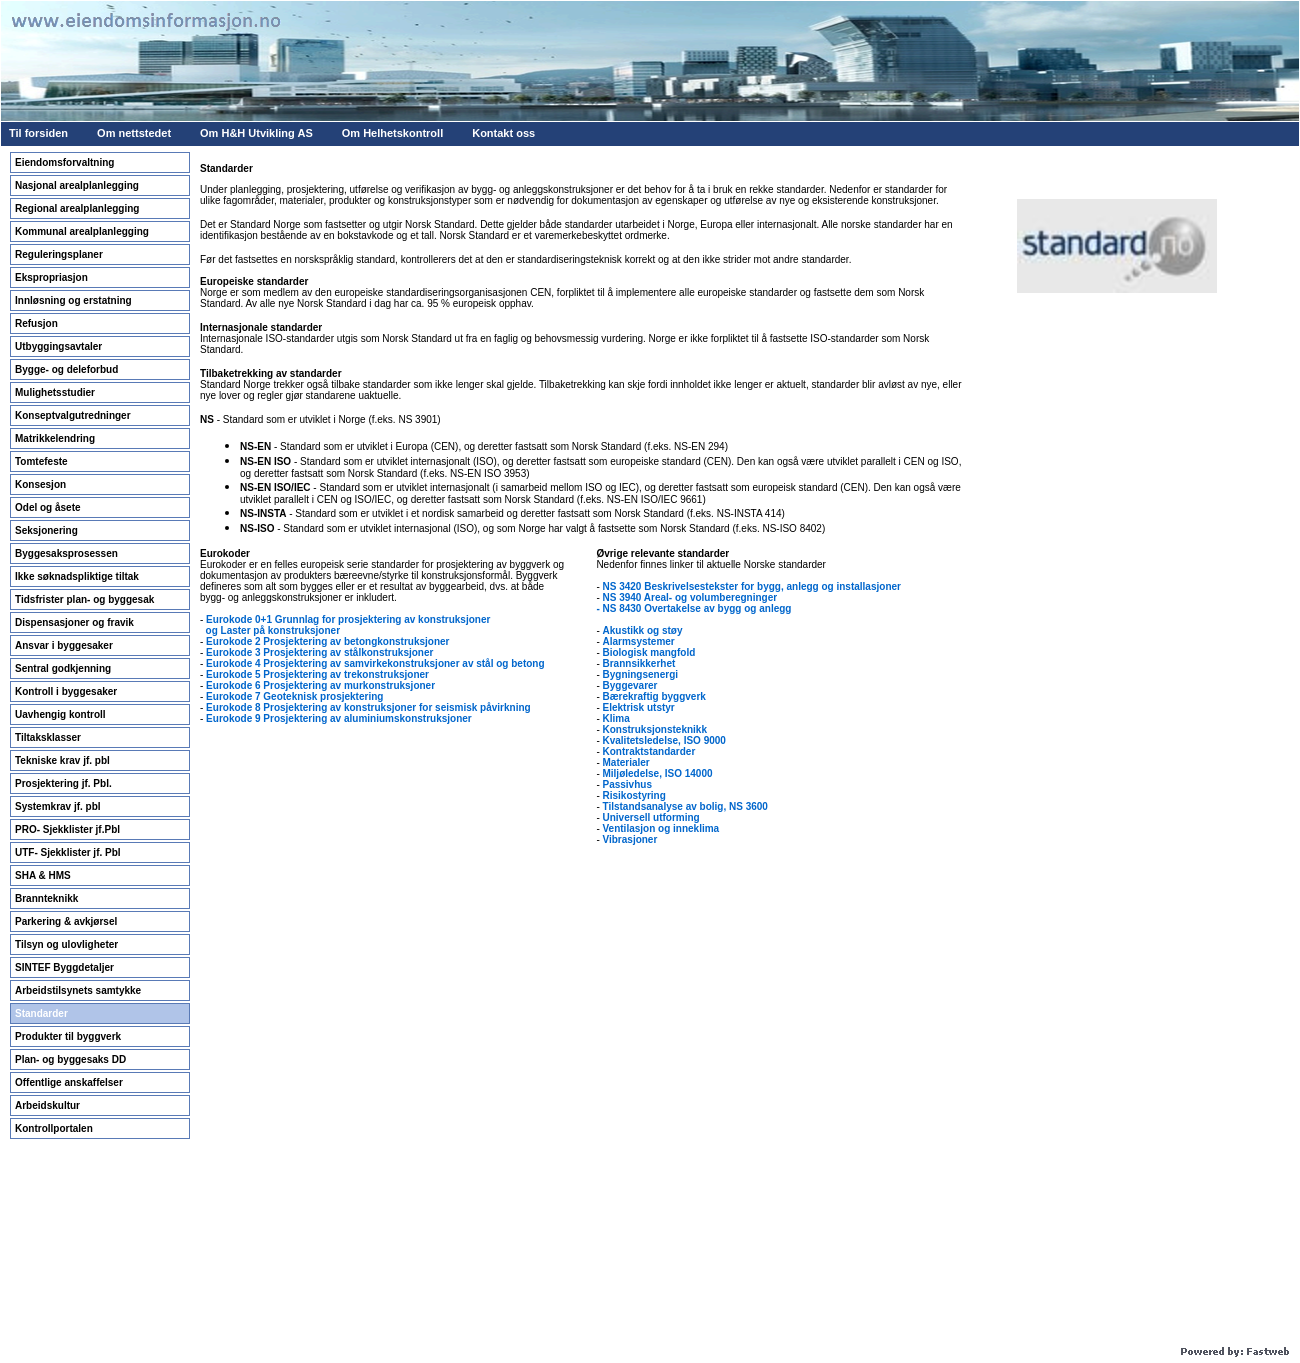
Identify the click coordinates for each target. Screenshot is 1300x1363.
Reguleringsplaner (59, 254)
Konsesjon (40, 484)
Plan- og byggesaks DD (70, 1059)
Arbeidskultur (47, 1105)
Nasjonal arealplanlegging (77, 185)
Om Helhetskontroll (392, 133)
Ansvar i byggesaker (64, 645)
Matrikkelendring (55, 438)
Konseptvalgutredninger (73, 415)
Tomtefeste (41, 461)
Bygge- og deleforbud (66, 369)
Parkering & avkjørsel (66, 921)
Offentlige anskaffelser (69, 1082)
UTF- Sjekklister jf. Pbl (68, 852)
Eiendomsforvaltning (64, 162)
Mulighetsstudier (55, 392)
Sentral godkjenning (63, 668)
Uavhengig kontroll (60, 714)
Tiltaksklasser (48, 737)
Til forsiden (38, 133)
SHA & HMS (43, 875)
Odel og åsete (48, 507)
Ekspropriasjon (51, 277)
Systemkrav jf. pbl (58, 806)
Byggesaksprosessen (66, 553)
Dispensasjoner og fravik (74, 622)
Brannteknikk (46, 898)
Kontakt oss (503, 133)
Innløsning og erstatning (73, 300)
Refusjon (36, 323)
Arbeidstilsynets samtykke (78, 990)
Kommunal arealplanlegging (82, 231)
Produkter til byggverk (68, 1036)
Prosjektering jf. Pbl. (63, 783)
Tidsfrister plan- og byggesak (84, 599)
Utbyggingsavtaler (58, 346)
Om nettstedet (134, 133)
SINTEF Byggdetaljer (64, 967)
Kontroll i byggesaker (66, 691)
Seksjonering (46, 530)
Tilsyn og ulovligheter (66, 944)
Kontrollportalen (54, 1128)
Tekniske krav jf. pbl (62, 760)
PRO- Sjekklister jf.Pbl (67, 829)
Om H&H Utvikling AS (256, 133)
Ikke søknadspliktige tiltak (77, 576)
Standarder (41, 1013)
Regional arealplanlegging (77, 208)
